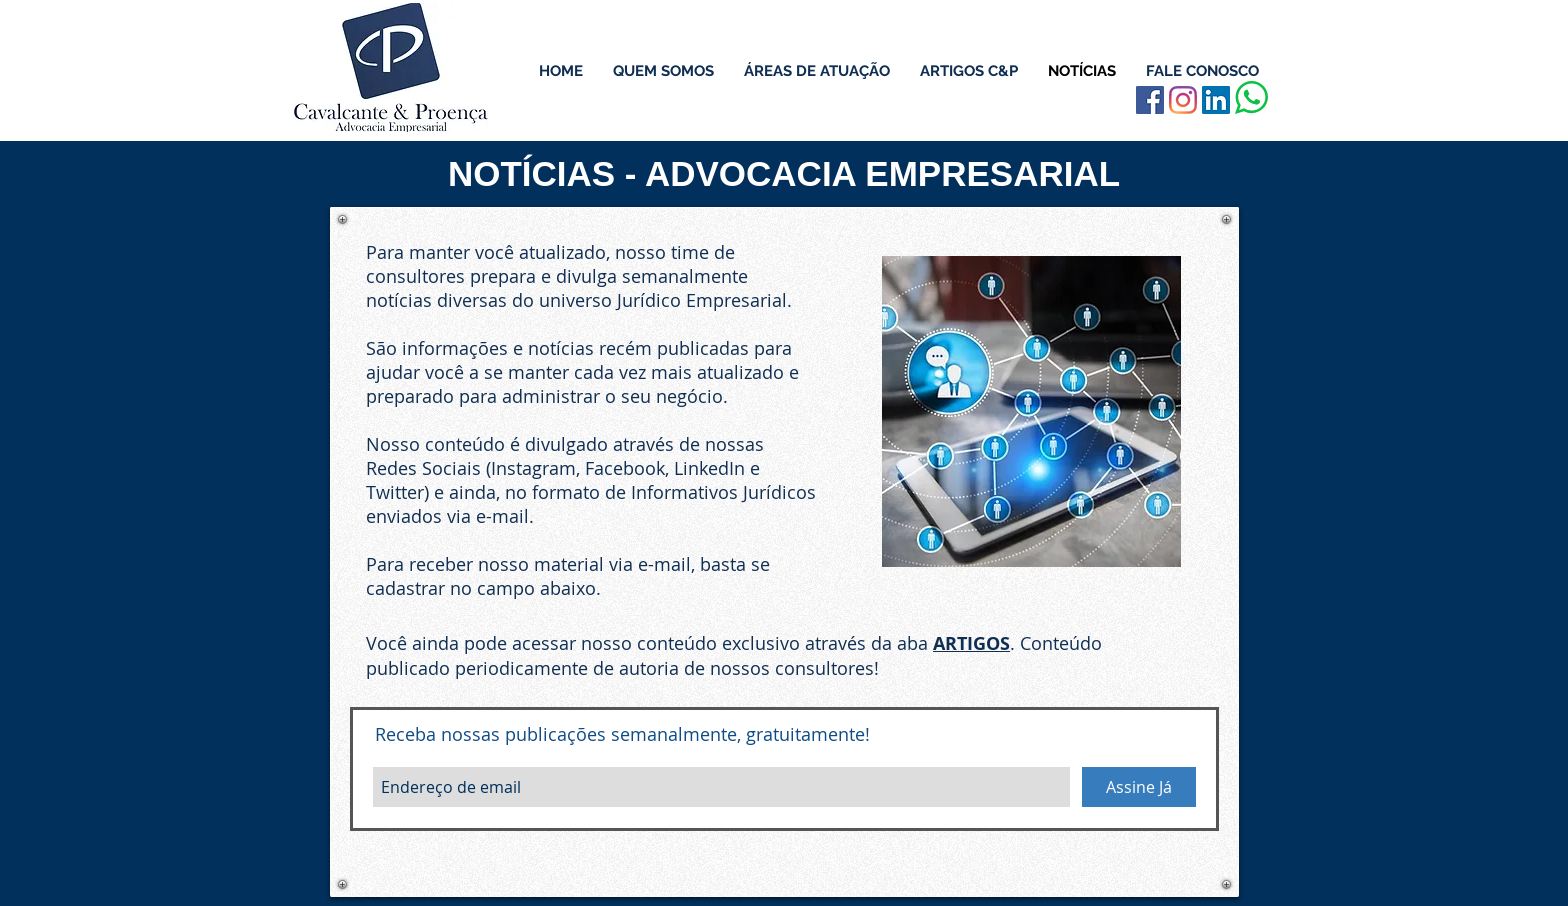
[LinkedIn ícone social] (1216, 100)
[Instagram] (1183, 100)
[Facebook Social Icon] (1150, 100)
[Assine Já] (1139, 787)
